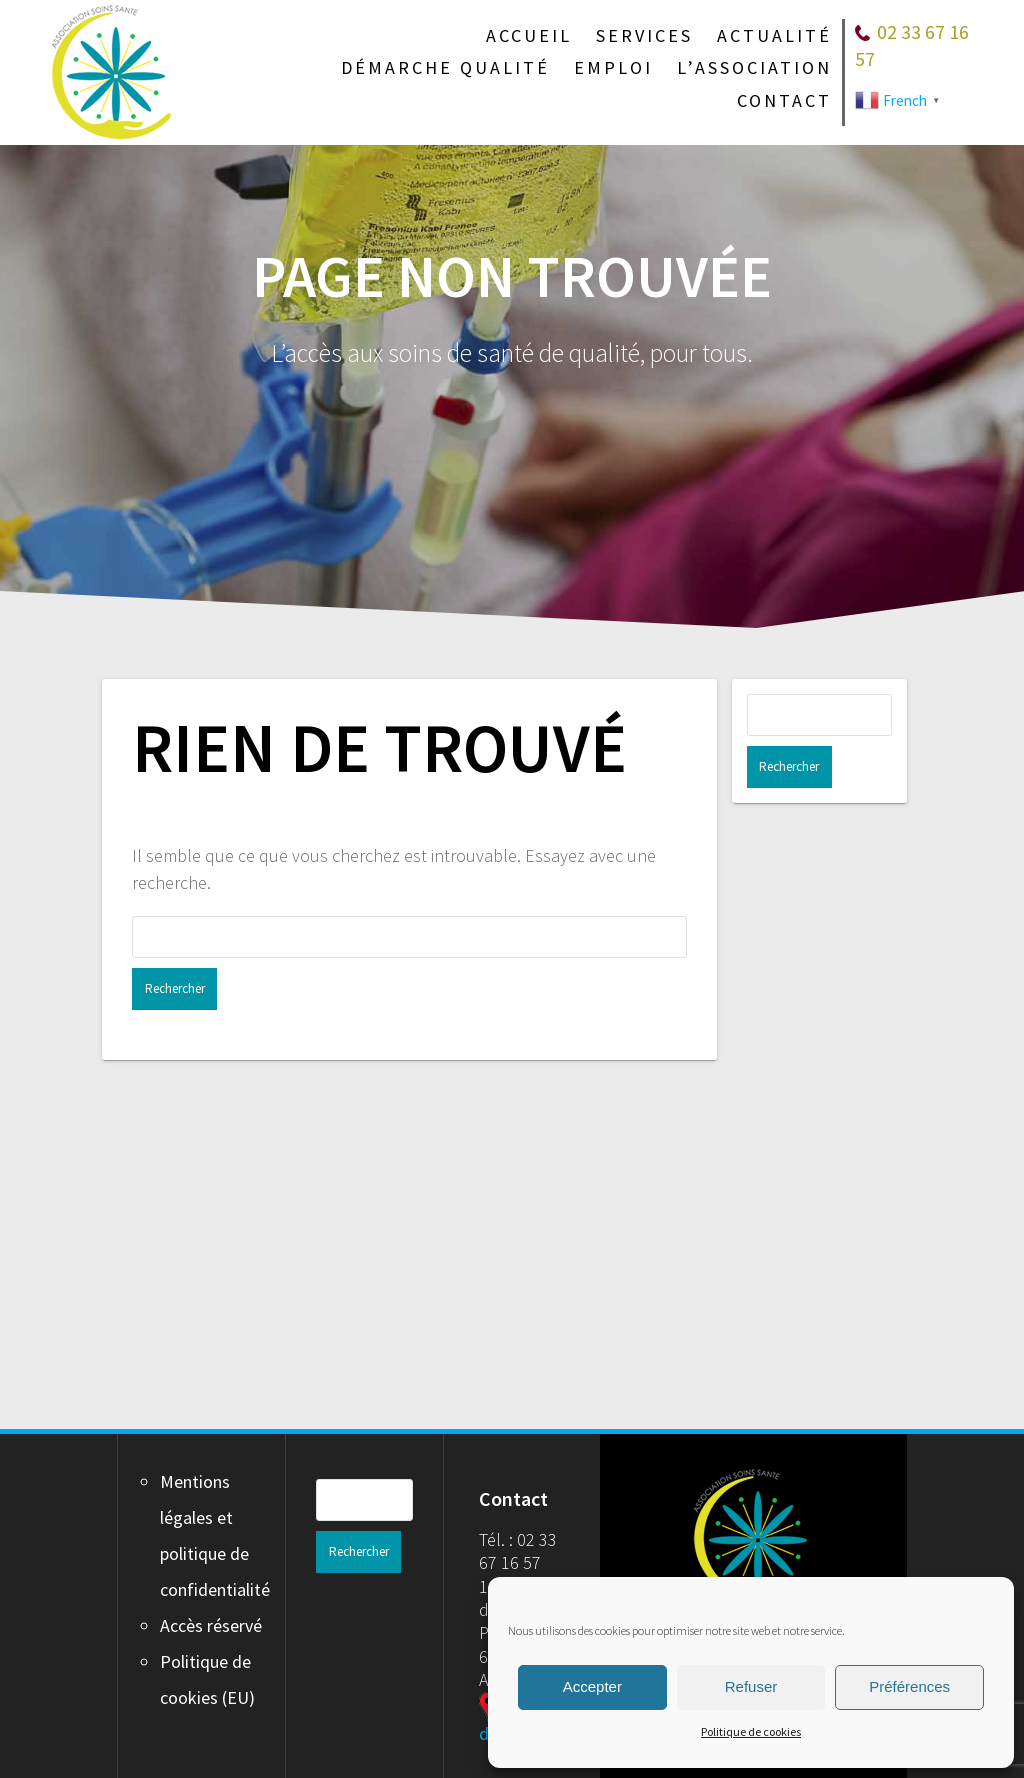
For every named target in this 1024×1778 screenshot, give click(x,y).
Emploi (613, 68)
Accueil (529, 36)
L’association (754, 68)
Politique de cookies (751, 1731)
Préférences (909, 1686)
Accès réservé (211, 1625)
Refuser (751, 1686)
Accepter (592, 1686)
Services (644, 36)
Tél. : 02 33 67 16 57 (518, 1551)
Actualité (774, 36)
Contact (784, 101)
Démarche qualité (445, 68)
